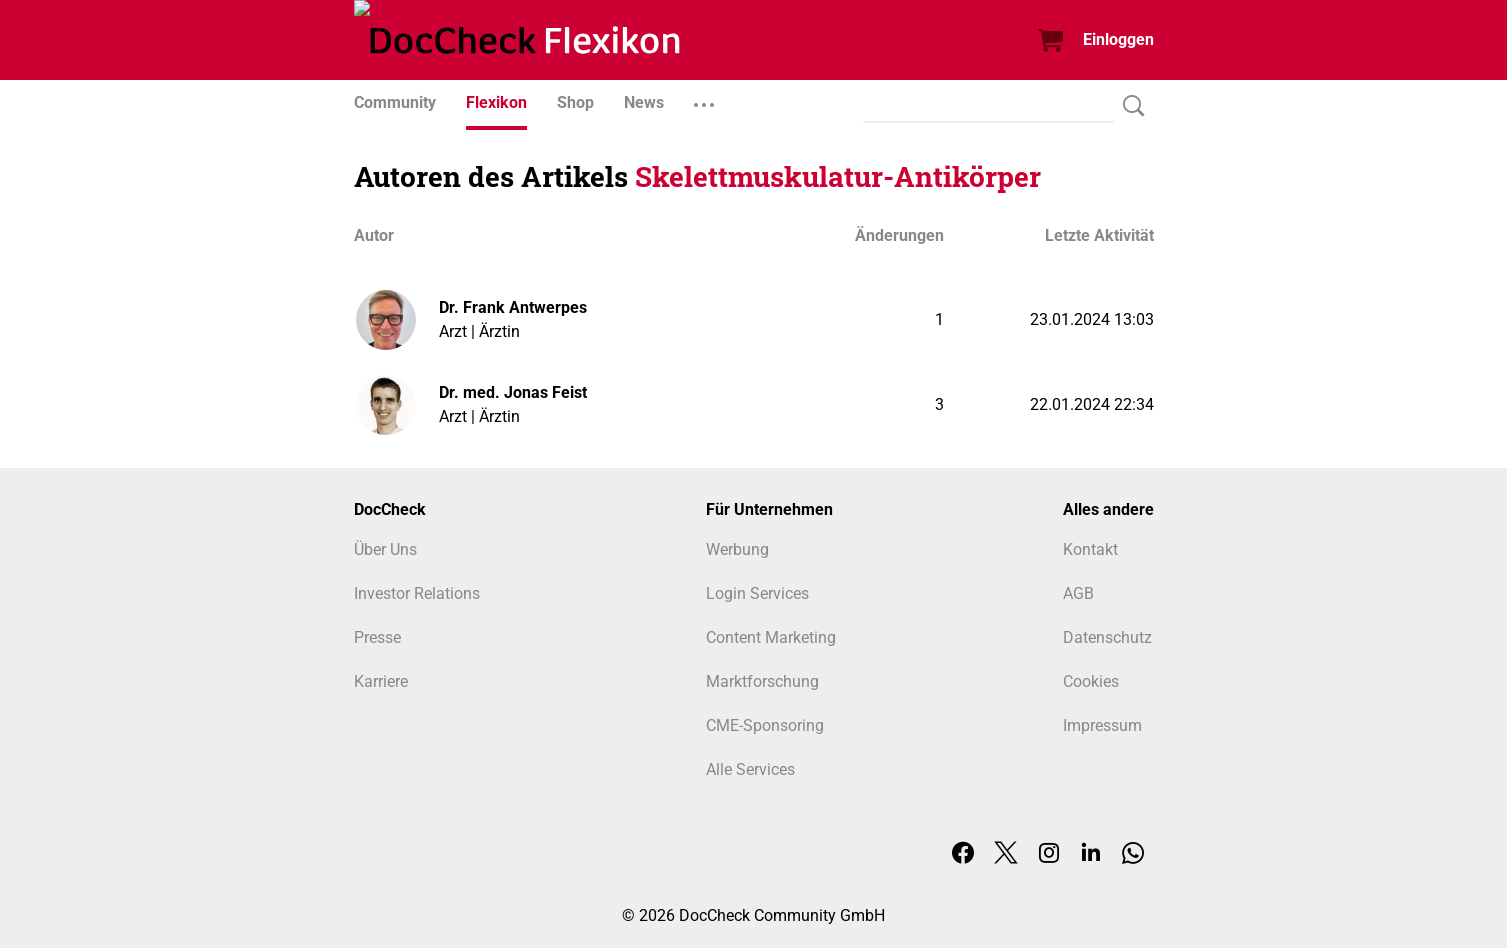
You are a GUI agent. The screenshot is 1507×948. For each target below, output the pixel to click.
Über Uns (385, 549)
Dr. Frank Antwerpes (513, 307)
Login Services (757, 593)
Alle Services (750, 769)
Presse (377, 637)
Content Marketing (771, 637)
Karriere (381, 681)
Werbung (737, 549)
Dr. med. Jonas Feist (513, 392)
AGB (1078, 593)
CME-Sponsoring (765, 725)
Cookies (1091, 681)
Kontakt (1090, 549)
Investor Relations (417, 593)
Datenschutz (1107, 637)
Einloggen (1118, 39)
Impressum (1102, 725)
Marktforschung (762, 681)
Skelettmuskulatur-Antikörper (838, 176)
